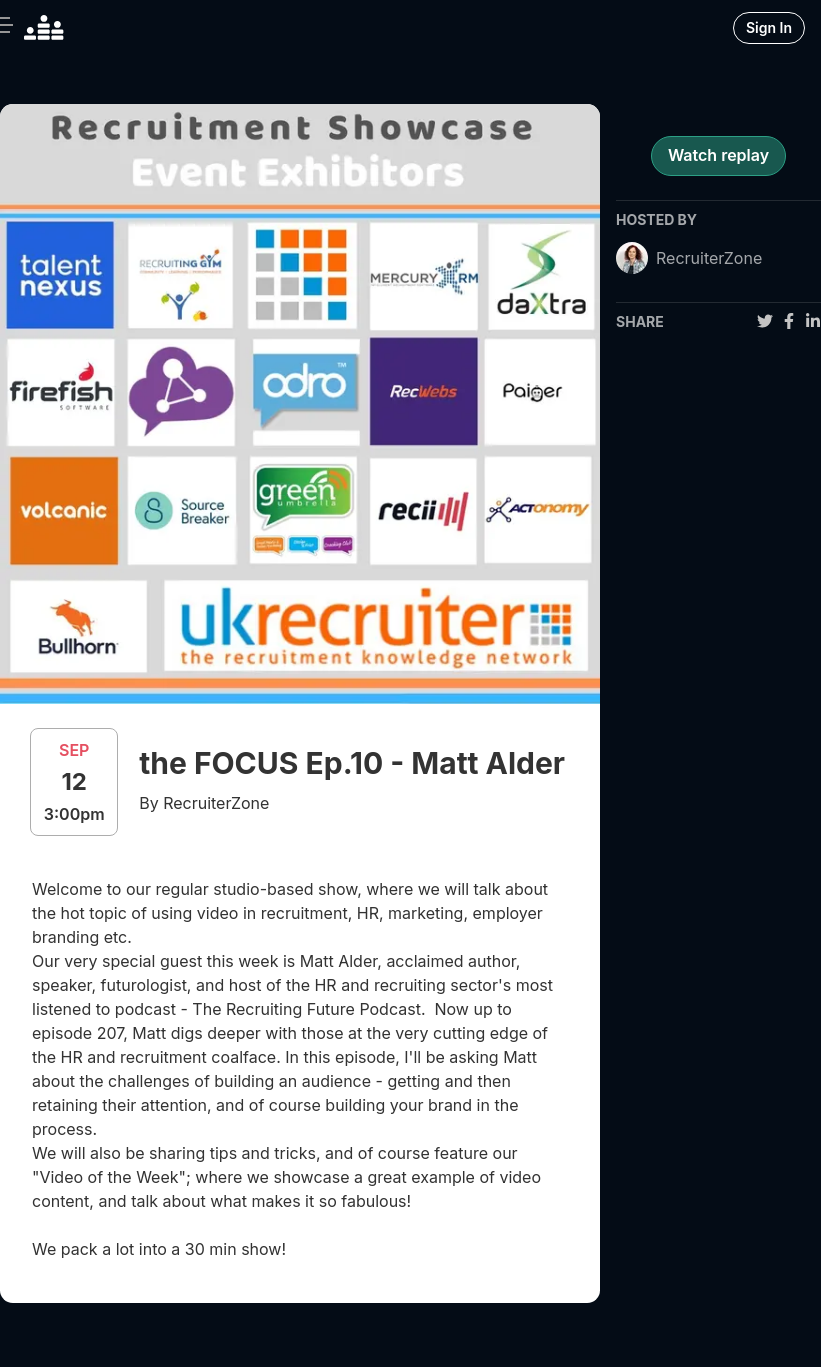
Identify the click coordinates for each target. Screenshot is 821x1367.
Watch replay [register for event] (718, 155)
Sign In (769, 27)
